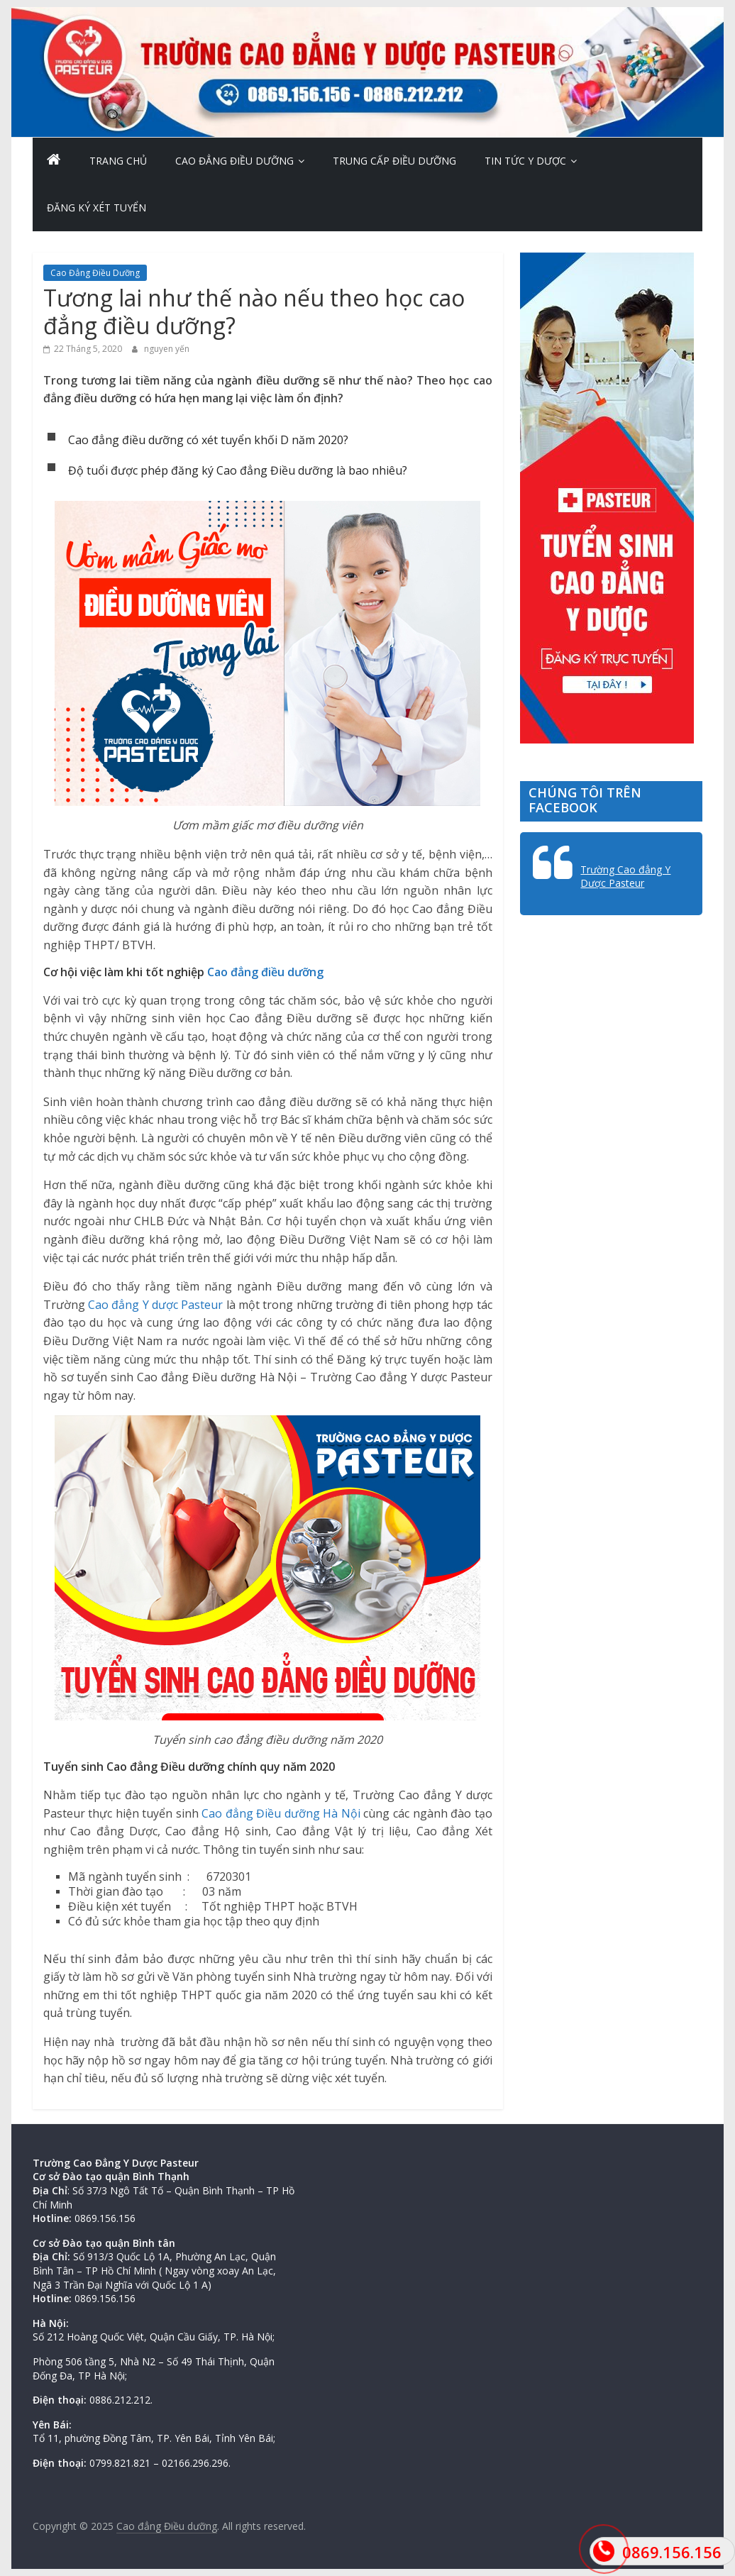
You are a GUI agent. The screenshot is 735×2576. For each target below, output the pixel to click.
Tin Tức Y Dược (525, 160)
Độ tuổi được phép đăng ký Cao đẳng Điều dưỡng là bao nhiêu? (237, 470)
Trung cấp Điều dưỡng (394, 160)
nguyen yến (166, 349)
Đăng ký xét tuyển (96, 207)
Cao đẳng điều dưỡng (265, 972)
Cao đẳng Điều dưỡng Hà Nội (280, 1813)
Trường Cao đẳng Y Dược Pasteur (625, 876)
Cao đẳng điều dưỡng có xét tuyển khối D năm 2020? (208, 440)
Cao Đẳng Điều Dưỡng (234, 160)
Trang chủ (118, 160)
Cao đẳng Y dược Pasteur (155, 1304)
